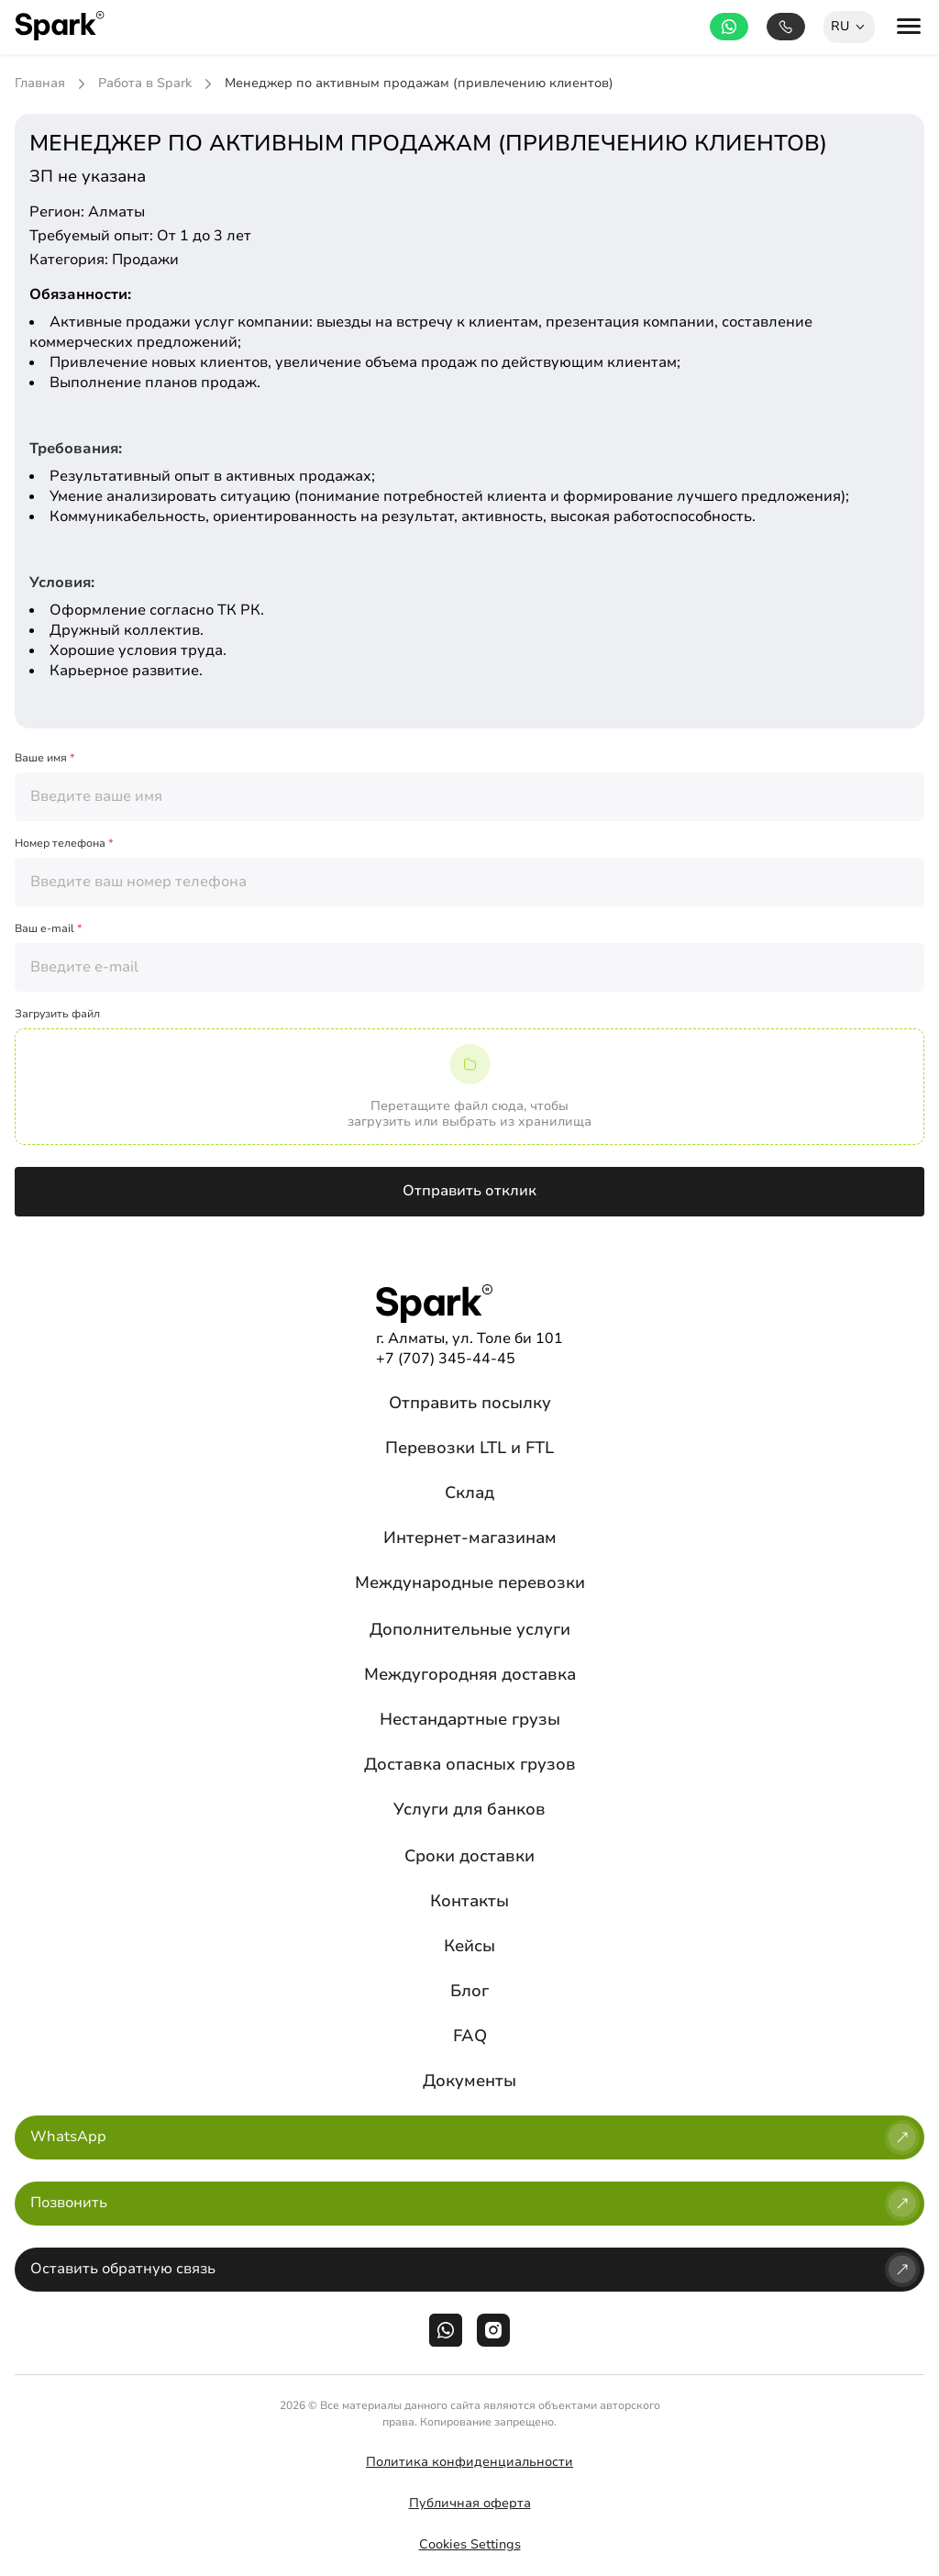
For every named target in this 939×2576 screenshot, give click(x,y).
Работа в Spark (145, 84)
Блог (469, 1991)
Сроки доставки (469, 1856)
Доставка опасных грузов (470, 1764)
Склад (469, 1493)
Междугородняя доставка (470, 1674)
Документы (469, 2081)
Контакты (469, 1901)
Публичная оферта (470, 2503)
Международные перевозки (470, 1582)
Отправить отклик (469, 1191)
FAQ (470, 2036)
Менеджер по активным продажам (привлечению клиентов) (419, 84)
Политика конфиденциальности (469, 2462)
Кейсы (469, 1946)
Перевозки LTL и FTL (469, 1448)
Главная (40, 84)
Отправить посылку (470, 1403)
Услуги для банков (469, 1809)
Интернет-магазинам (470, 1538)
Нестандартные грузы (470, 1719)
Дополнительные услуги (470, 1629)
